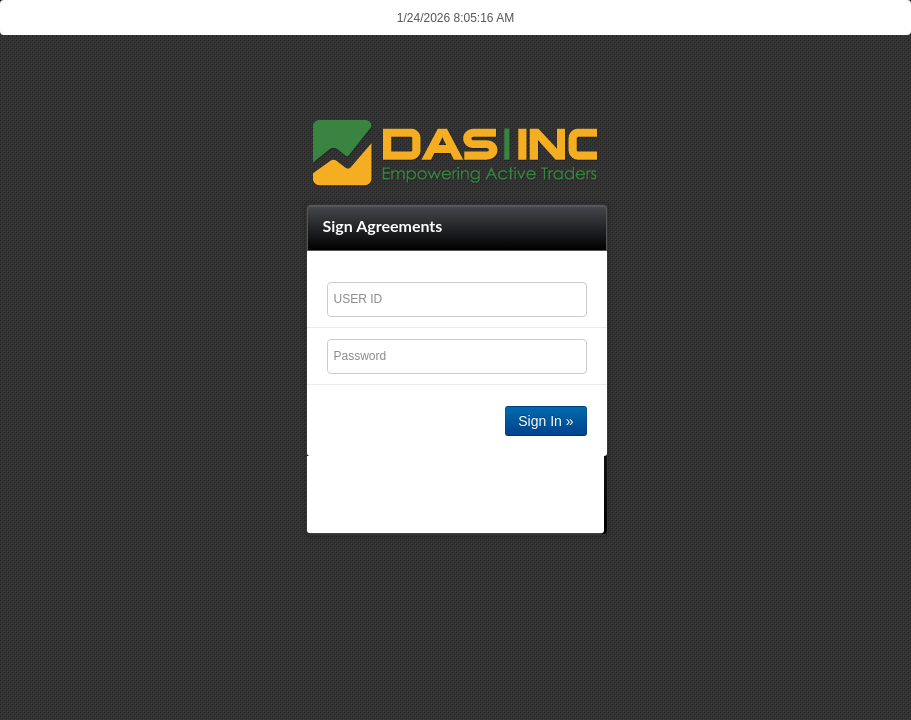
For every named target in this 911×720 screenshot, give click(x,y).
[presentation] (457, 494)
